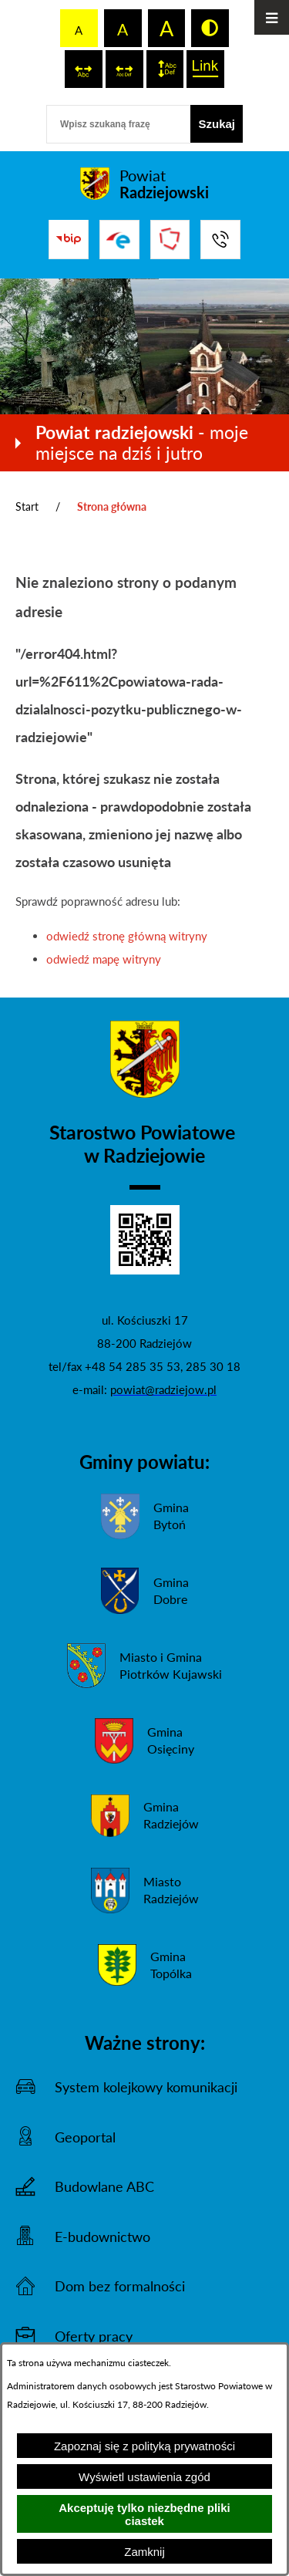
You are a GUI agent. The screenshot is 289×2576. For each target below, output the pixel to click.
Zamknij (144, 2551)
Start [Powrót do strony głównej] (27, 506)
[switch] (83, 69)
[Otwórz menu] (271, 17)
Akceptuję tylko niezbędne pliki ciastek (144, 2514)
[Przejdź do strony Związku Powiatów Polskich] (170, 240)
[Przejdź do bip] (68, 239)
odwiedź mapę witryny (103, 959)
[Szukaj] (216, 124)
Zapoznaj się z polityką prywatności (144, 2446)
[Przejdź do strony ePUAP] (119, 240)
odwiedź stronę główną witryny (126, 936)
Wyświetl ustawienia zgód (144, 2476)
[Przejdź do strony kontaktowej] (220, 240)
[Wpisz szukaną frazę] (118, 124)
